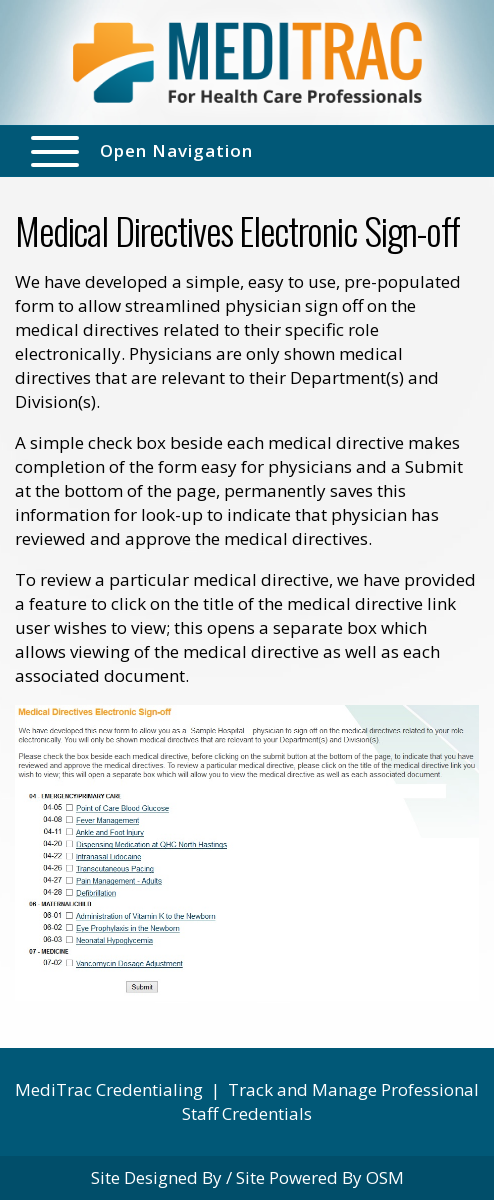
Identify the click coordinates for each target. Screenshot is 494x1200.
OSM (385, 1177)
